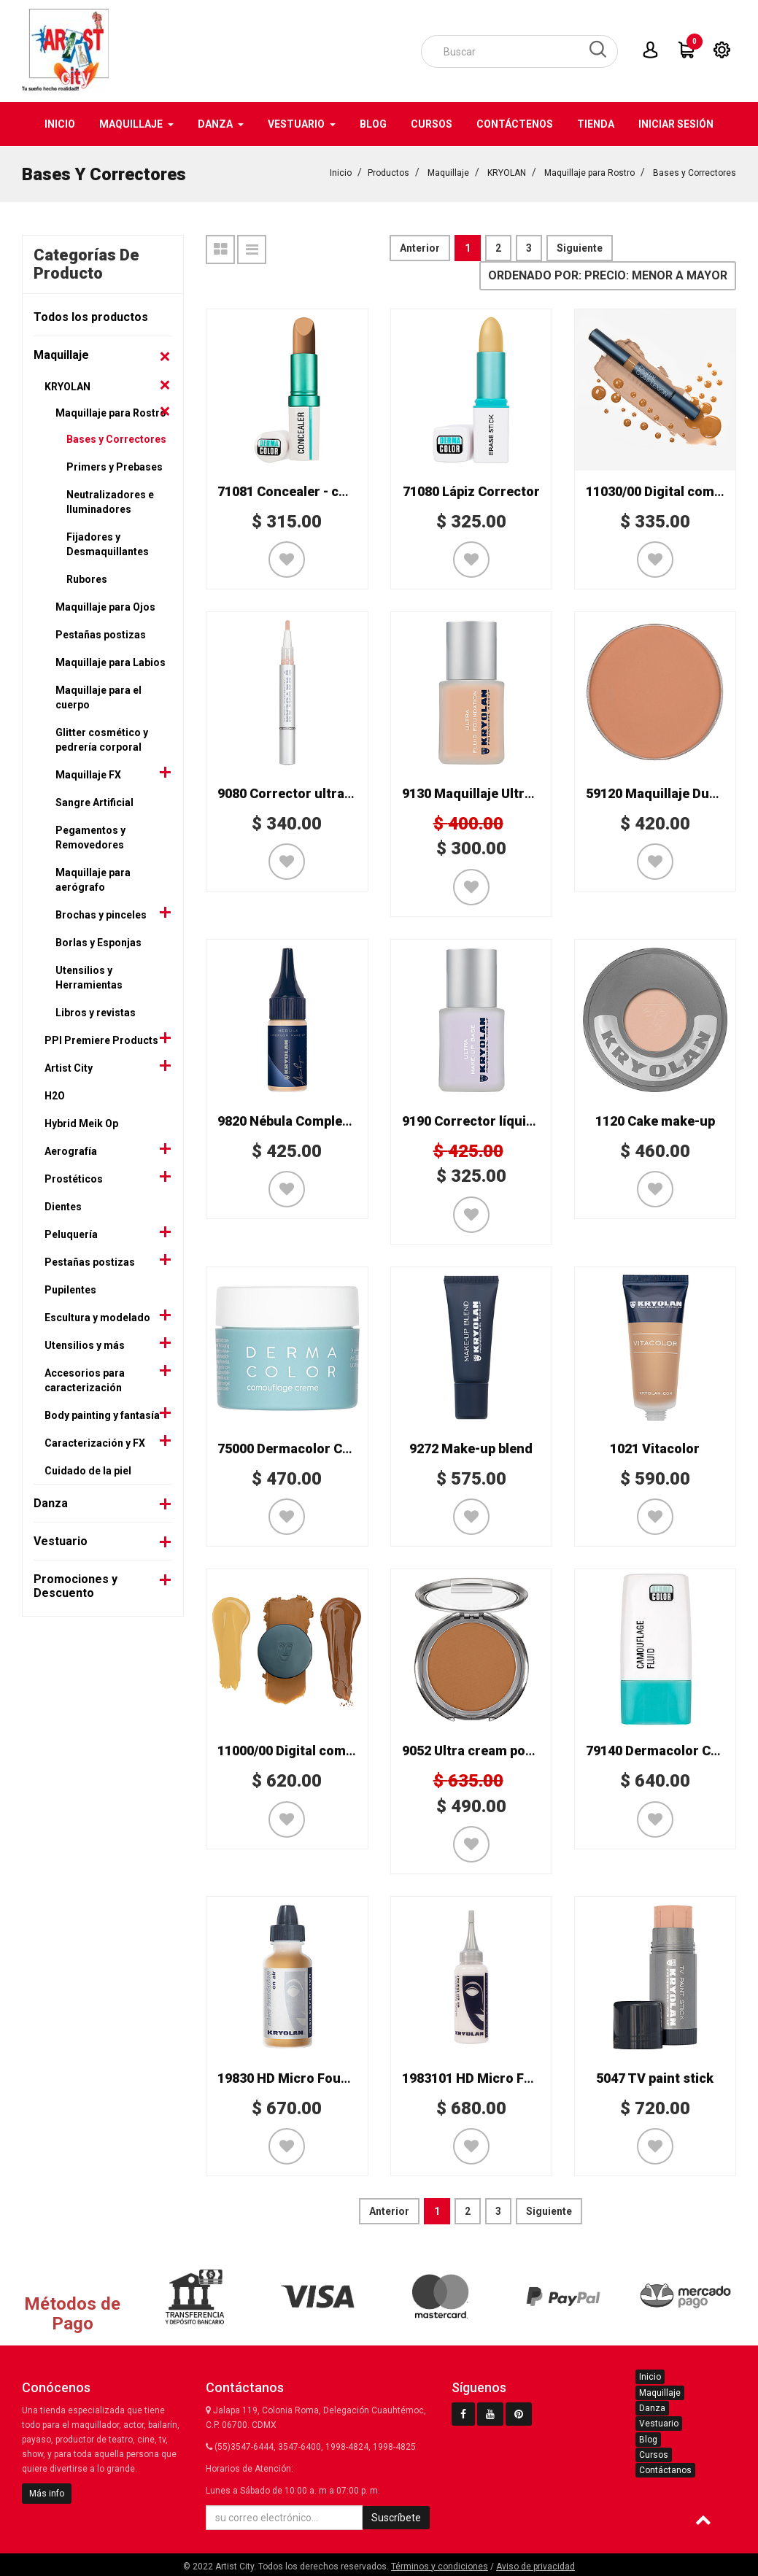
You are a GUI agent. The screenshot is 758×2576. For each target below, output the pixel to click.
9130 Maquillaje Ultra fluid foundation (518, 792)
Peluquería (71, 1233)
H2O (55, 1095)
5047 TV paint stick (654, 2077)
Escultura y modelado (97, 1317)
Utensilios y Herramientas (89, 977)
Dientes (63, 1206)
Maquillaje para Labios (110, 662)
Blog (648, 2439)
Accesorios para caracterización (85, 1379)
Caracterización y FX (95, 1442)
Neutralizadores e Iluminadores (110, 501)
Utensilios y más (85, 1344)
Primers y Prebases (114, 466)
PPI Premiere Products (101, 1039)
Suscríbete (396, 2517)
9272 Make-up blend (471, 1447)
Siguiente (580, 247)
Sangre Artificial (94, 802)
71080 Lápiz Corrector (471, 490)
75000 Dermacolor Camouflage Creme (334, 1447)
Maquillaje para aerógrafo (93, 879)
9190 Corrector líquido (472, 1120)
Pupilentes (70, 1289)
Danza (51, 1502)
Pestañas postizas (100, 634)
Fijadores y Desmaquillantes (107, 543)
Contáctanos (665, 2469)
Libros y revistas (95, 1012)
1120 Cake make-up (655, 1120)
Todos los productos (91, 316)
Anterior (420, 247)
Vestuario (61, 1540)
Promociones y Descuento (75, 1585)
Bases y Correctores (694, 172)
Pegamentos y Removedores (90, 837)
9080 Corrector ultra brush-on (311, 792)
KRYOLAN (506, 172)
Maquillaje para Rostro (589, 172)
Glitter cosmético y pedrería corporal (101, 739)
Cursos (653, 2454)
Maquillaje (448, 172)
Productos (388, 172)
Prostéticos (74, 1178)
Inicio (341, 172)
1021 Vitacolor (655, 1447)
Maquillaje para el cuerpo (98, 697)
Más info (46, 2493)
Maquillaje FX (88, 774)
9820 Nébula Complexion (292, 1120)
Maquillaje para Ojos (105, 606)
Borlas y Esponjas (98, 942)
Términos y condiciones (439, 2566)
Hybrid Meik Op (81, 1123)
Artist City (69, 1067)
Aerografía (71, 1150)
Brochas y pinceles (101, 914)
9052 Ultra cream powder (479, 1749)
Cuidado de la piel (88, 1470)
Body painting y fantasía (102, 1414)
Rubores (86, 578)
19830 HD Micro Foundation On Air (323, 2077)
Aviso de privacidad (535, 2566)
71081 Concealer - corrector (304, 490)
